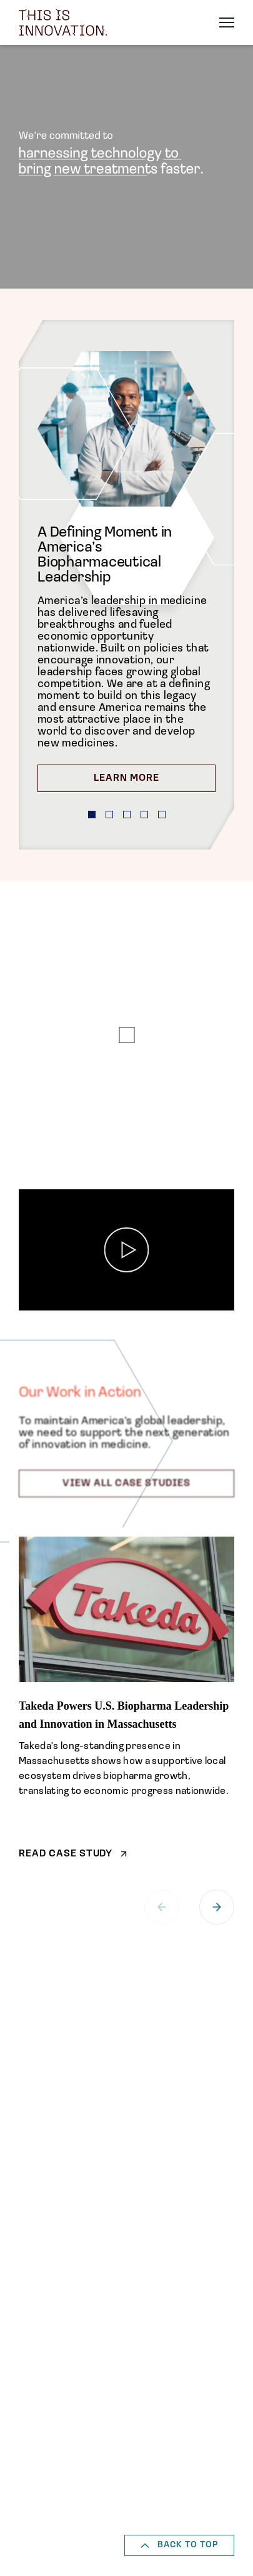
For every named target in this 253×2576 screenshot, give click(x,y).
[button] (92, 814)
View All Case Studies (126, 1484)
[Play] (126, 1249)
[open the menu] (226, 22)
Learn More (126, 778)
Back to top (179, 2545)
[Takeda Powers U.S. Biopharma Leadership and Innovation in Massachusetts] (126, 1698)
